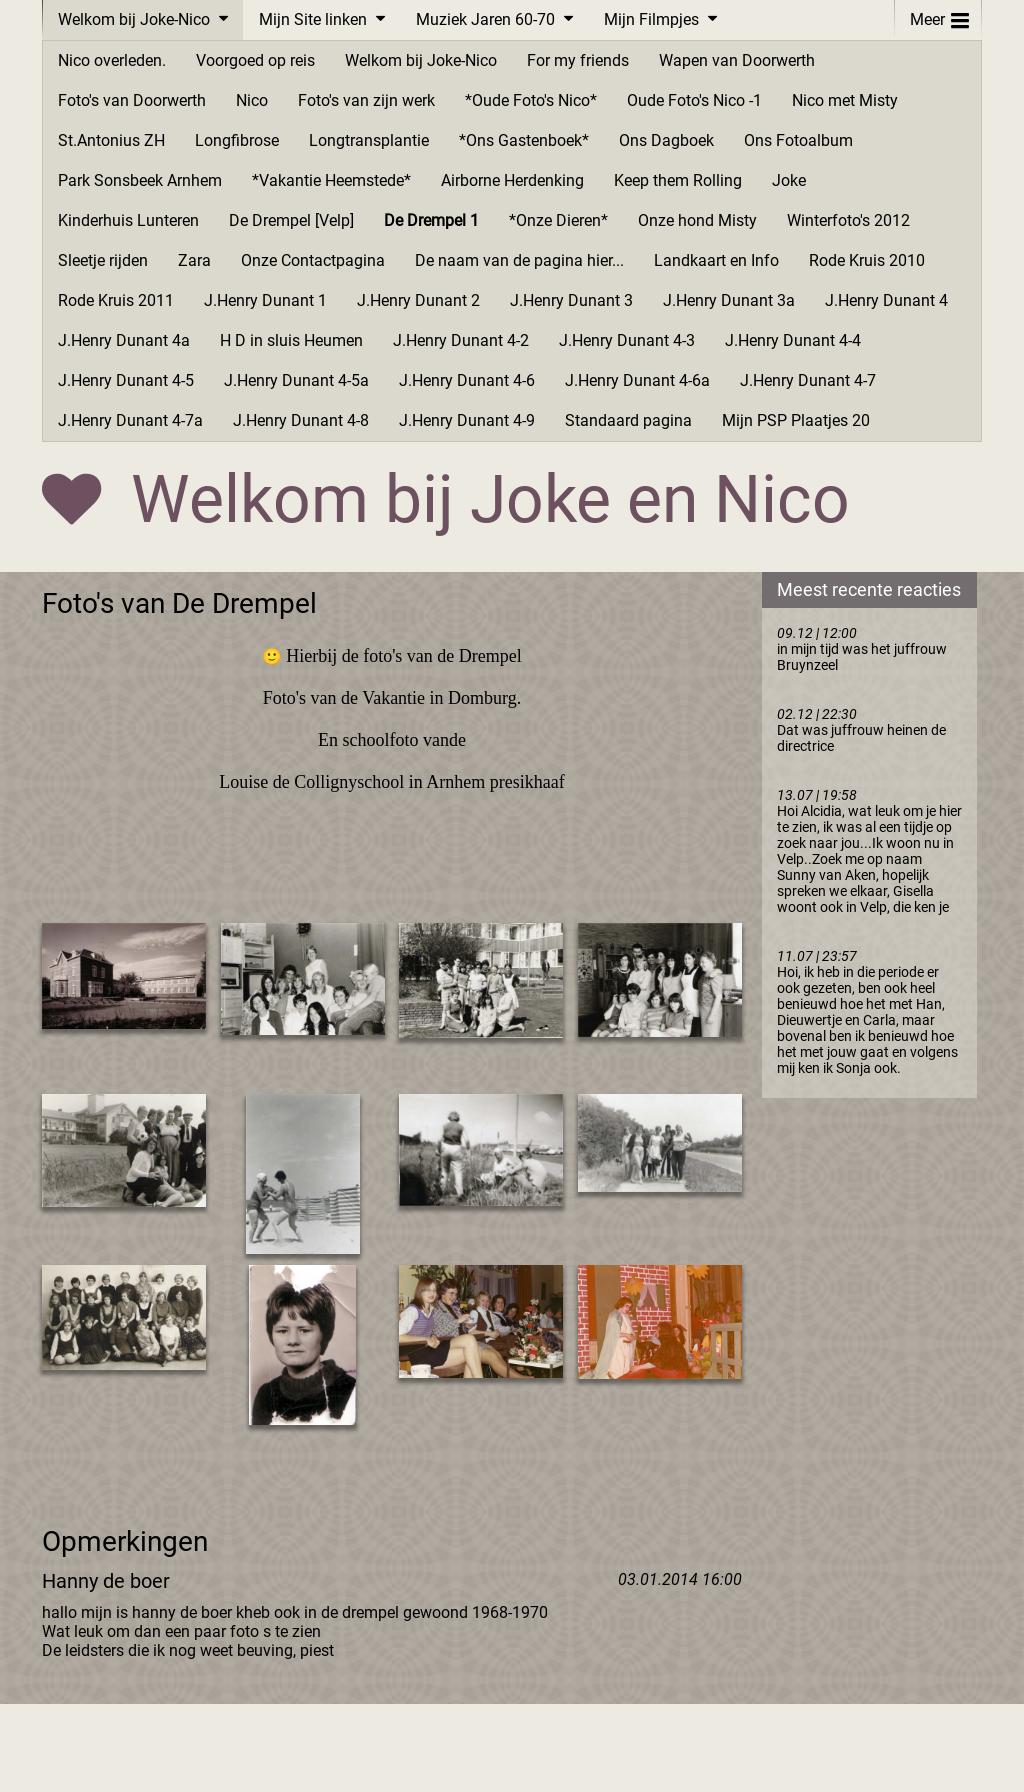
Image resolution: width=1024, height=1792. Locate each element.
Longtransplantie (369, 140)
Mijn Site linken (313, 19)
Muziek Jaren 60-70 (485, 19)
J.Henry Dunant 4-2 (461, 340)
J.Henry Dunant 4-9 (467, 420)
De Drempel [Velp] (291, 220)
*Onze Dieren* (558, 220)
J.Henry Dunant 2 (418, 300)
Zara (194, 260)
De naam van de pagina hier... (519, 260)
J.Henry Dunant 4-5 (126, 380)
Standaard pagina (628, 420)
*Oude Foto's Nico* (531, 100)
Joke (789, 180)
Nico (252, 100)
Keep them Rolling (678, 180)
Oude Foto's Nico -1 (694, 100)
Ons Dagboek (666, 140)
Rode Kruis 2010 (867, 260)
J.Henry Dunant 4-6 (467, 380)
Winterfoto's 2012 (848, 220)
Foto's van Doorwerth (132, 100)
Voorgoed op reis (255, 60)
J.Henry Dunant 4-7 (808, 380)
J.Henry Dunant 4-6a (637, 380)
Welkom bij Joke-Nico (134, 19)
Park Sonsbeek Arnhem (140, 180)
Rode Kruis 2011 (116, 300)
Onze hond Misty (697, 220)
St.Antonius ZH (111, 140)
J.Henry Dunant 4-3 (627, 340)
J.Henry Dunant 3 (571, 300)
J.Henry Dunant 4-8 (301, 420)
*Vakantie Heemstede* (331, 180)
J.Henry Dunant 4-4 (793, 340)
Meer (939, 15)
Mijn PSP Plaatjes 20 (796, 420)
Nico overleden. (112, 60)
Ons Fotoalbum (798, 140)
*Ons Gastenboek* (524, 140)
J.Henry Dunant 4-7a (130, 420)
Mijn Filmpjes (651, 19)
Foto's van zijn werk (366, 100)
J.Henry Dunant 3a (729, 300)
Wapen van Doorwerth (737, 60)
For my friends (578, 60)
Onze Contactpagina (313, 260)
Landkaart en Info (716, 260)
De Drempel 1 (431, 220)
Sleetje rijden (103, 260)
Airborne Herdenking (512, 180)
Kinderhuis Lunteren (128, 220)
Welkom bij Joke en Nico (490, 499)
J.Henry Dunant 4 (886, 300)
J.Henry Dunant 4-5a (296, 380)
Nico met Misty (845, 100)
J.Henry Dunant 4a (124, 340)
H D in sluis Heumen (291, 340)
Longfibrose (237, 140)
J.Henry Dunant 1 (265, 300)
